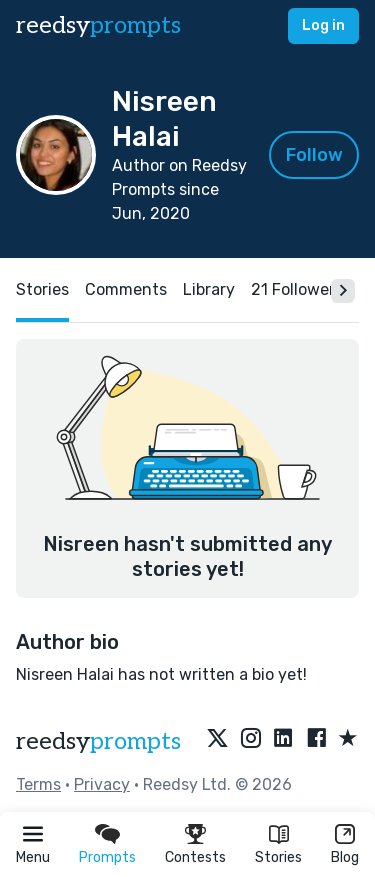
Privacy (102, 784)
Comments (126, 289)
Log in (323, 25)
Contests (195, 857)
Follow (314, 155)
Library (209, 289)
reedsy (98, 741)
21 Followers (297, 289)
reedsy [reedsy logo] (98, 25)
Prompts (107, 857)
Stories (278, 857)
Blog (345, 857)
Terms (38, 784)
